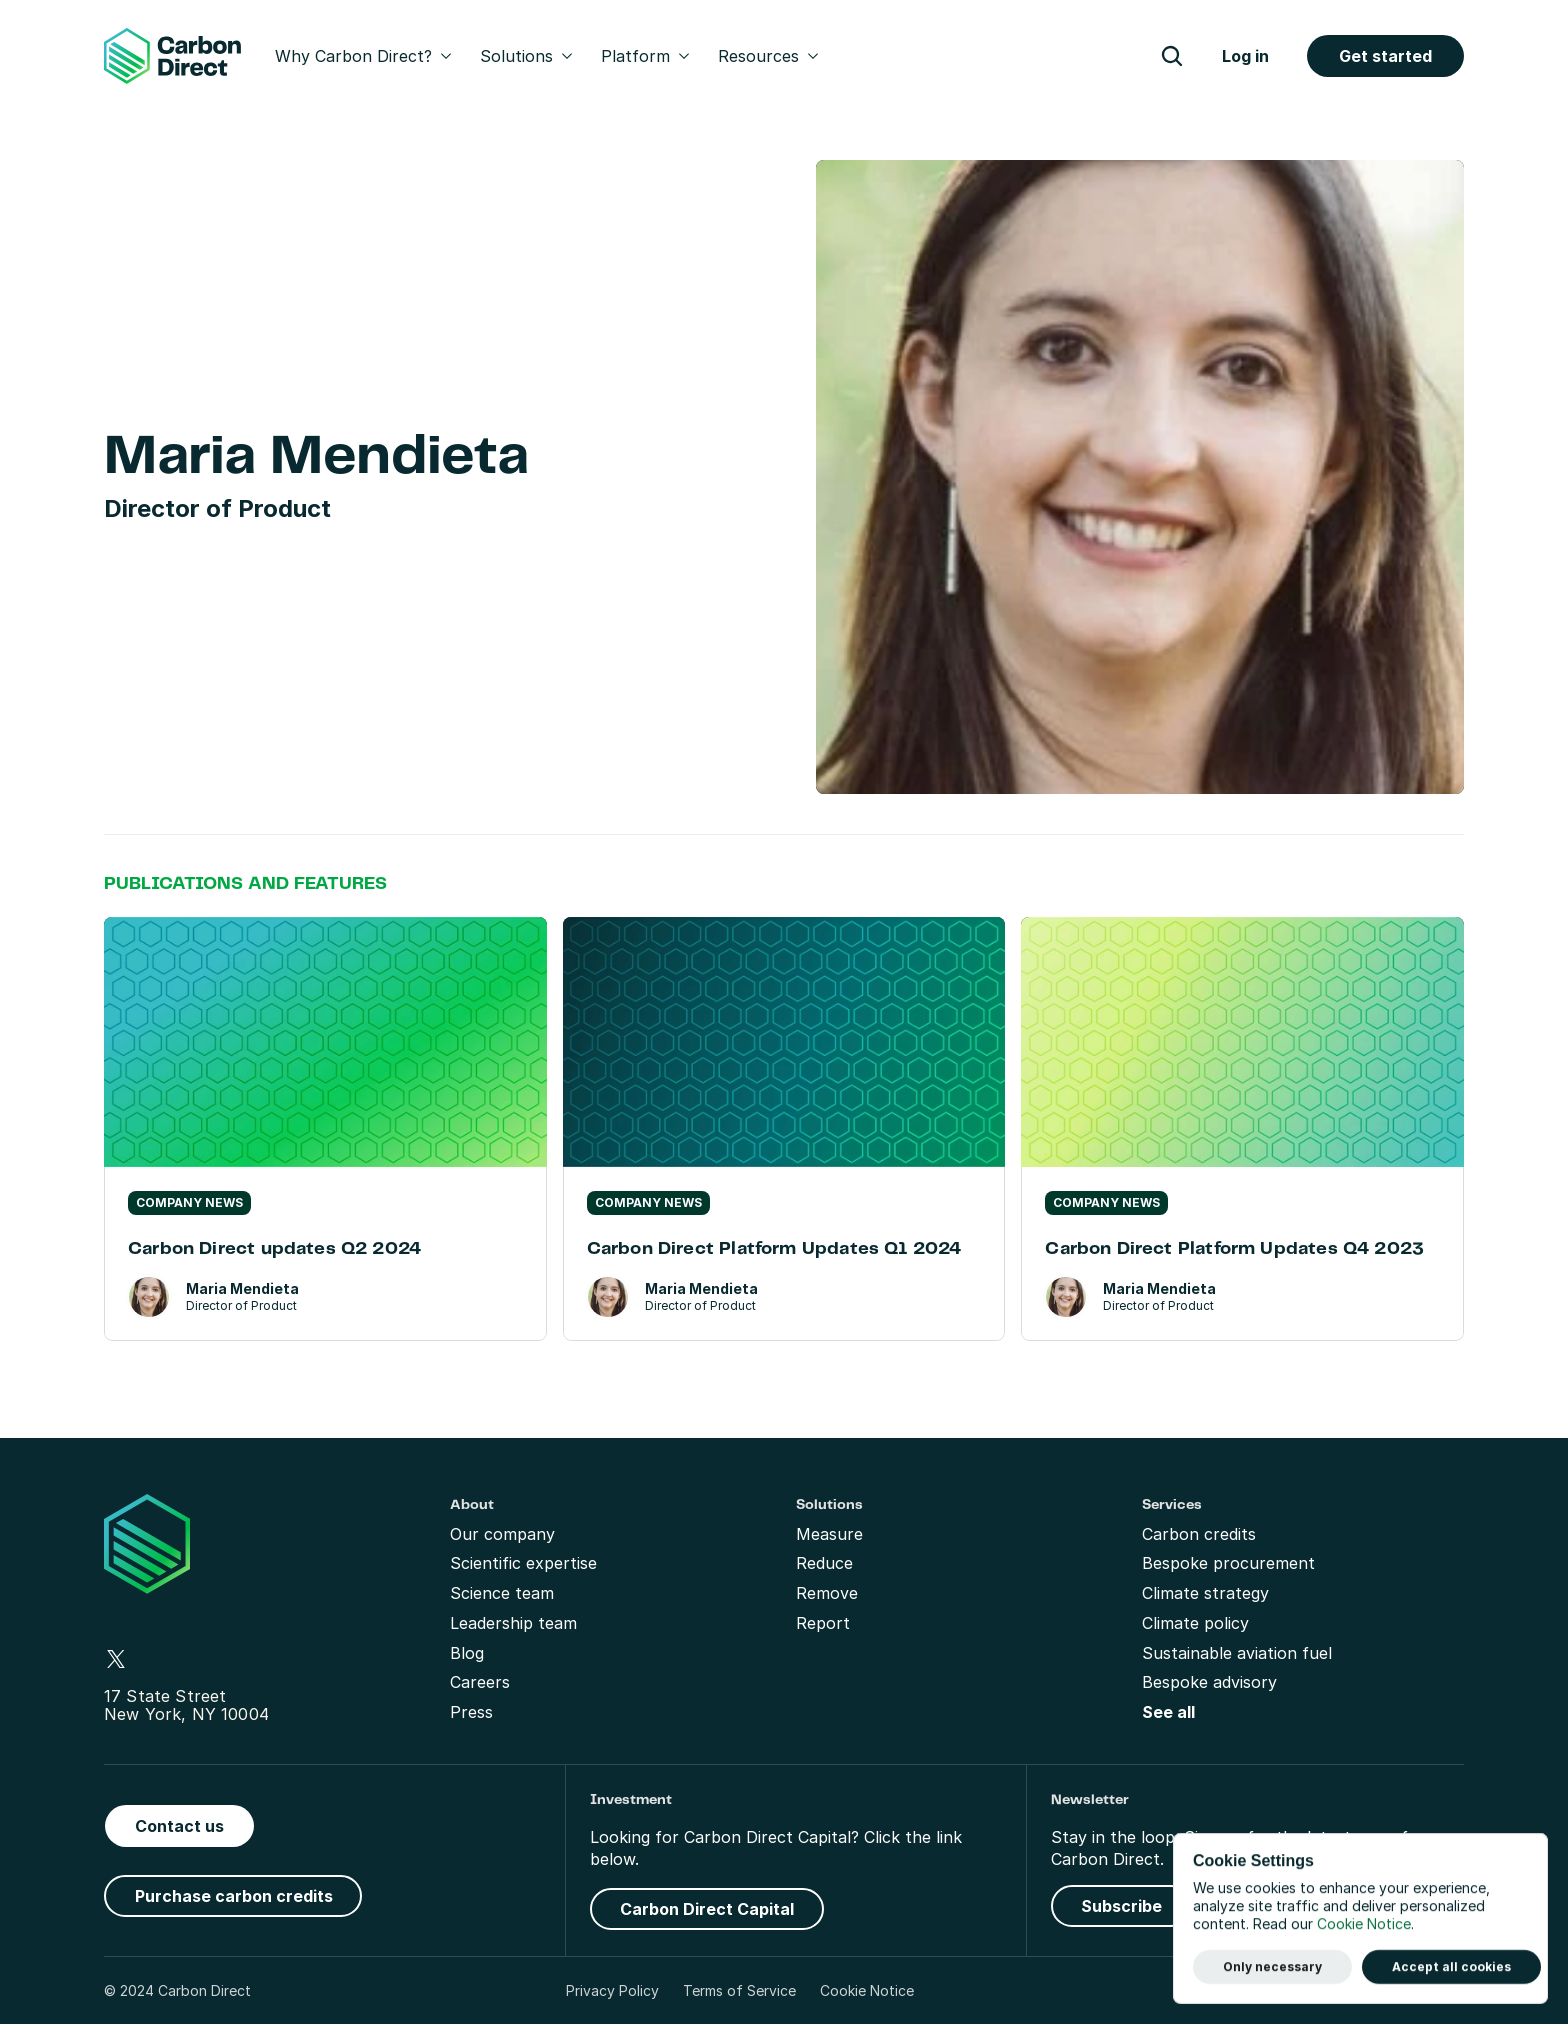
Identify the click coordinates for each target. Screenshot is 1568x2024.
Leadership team (513, 1623)
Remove (827, 1593)
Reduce (824, 1563)
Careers (480, 1682)
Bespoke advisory (1209, 1682)
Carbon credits (1199, 1534)
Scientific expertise (523, 1563)
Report (823, 1623)
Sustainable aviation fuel (1237, 1653)
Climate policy (1195, 1623)
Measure (829, 1534)
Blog (467, 1653)
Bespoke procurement (1228, 1563)
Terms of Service (739, 1990)
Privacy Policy (612, 1990)
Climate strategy (1205, 1593)
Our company (502, 1534)
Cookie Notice (867, 1990)
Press (471, 1712)
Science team (502, 1593)
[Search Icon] (1172, 56)
